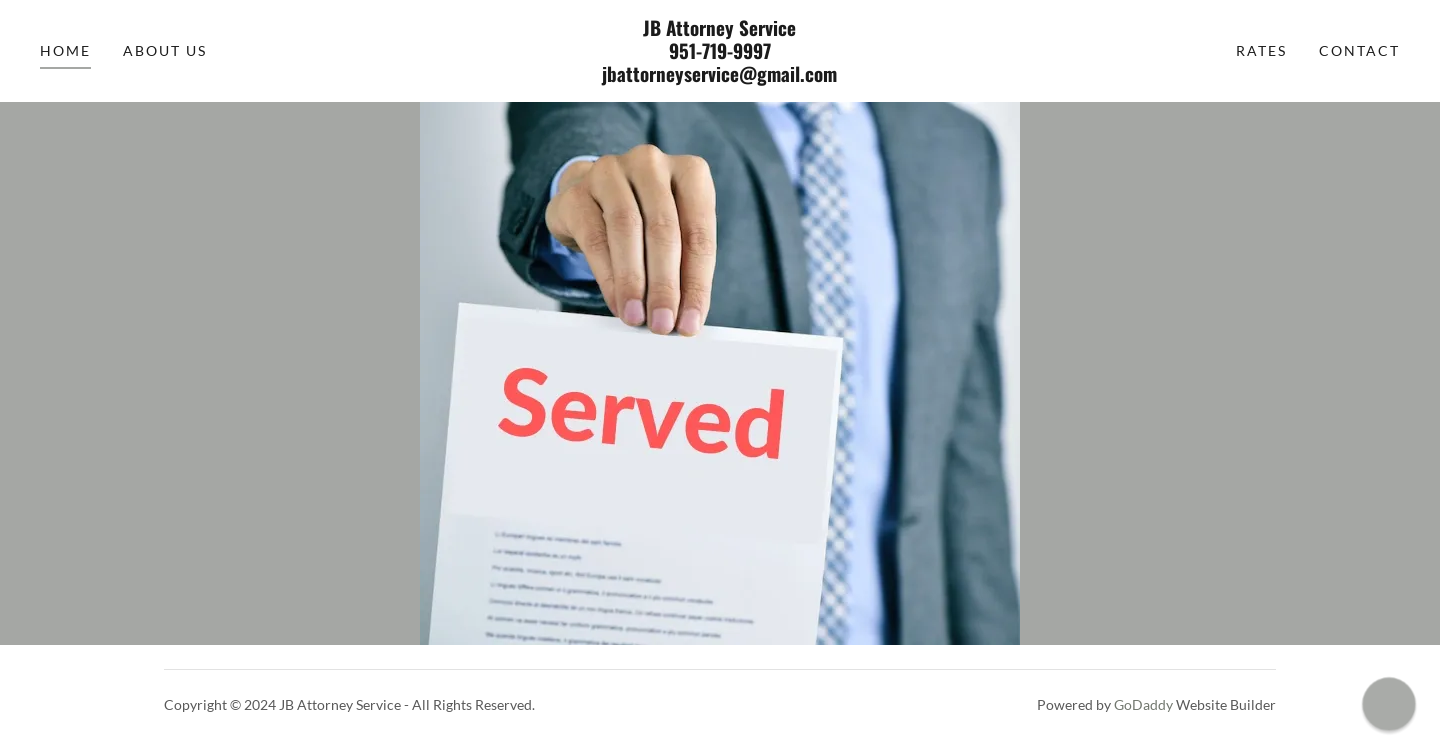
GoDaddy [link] (1143, 704)
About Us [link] (165, 50)
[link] (719, 75)
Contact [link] (1359, 50)
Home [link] (65, 50)
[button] (1388, 703)
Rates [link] (1261, 50)
